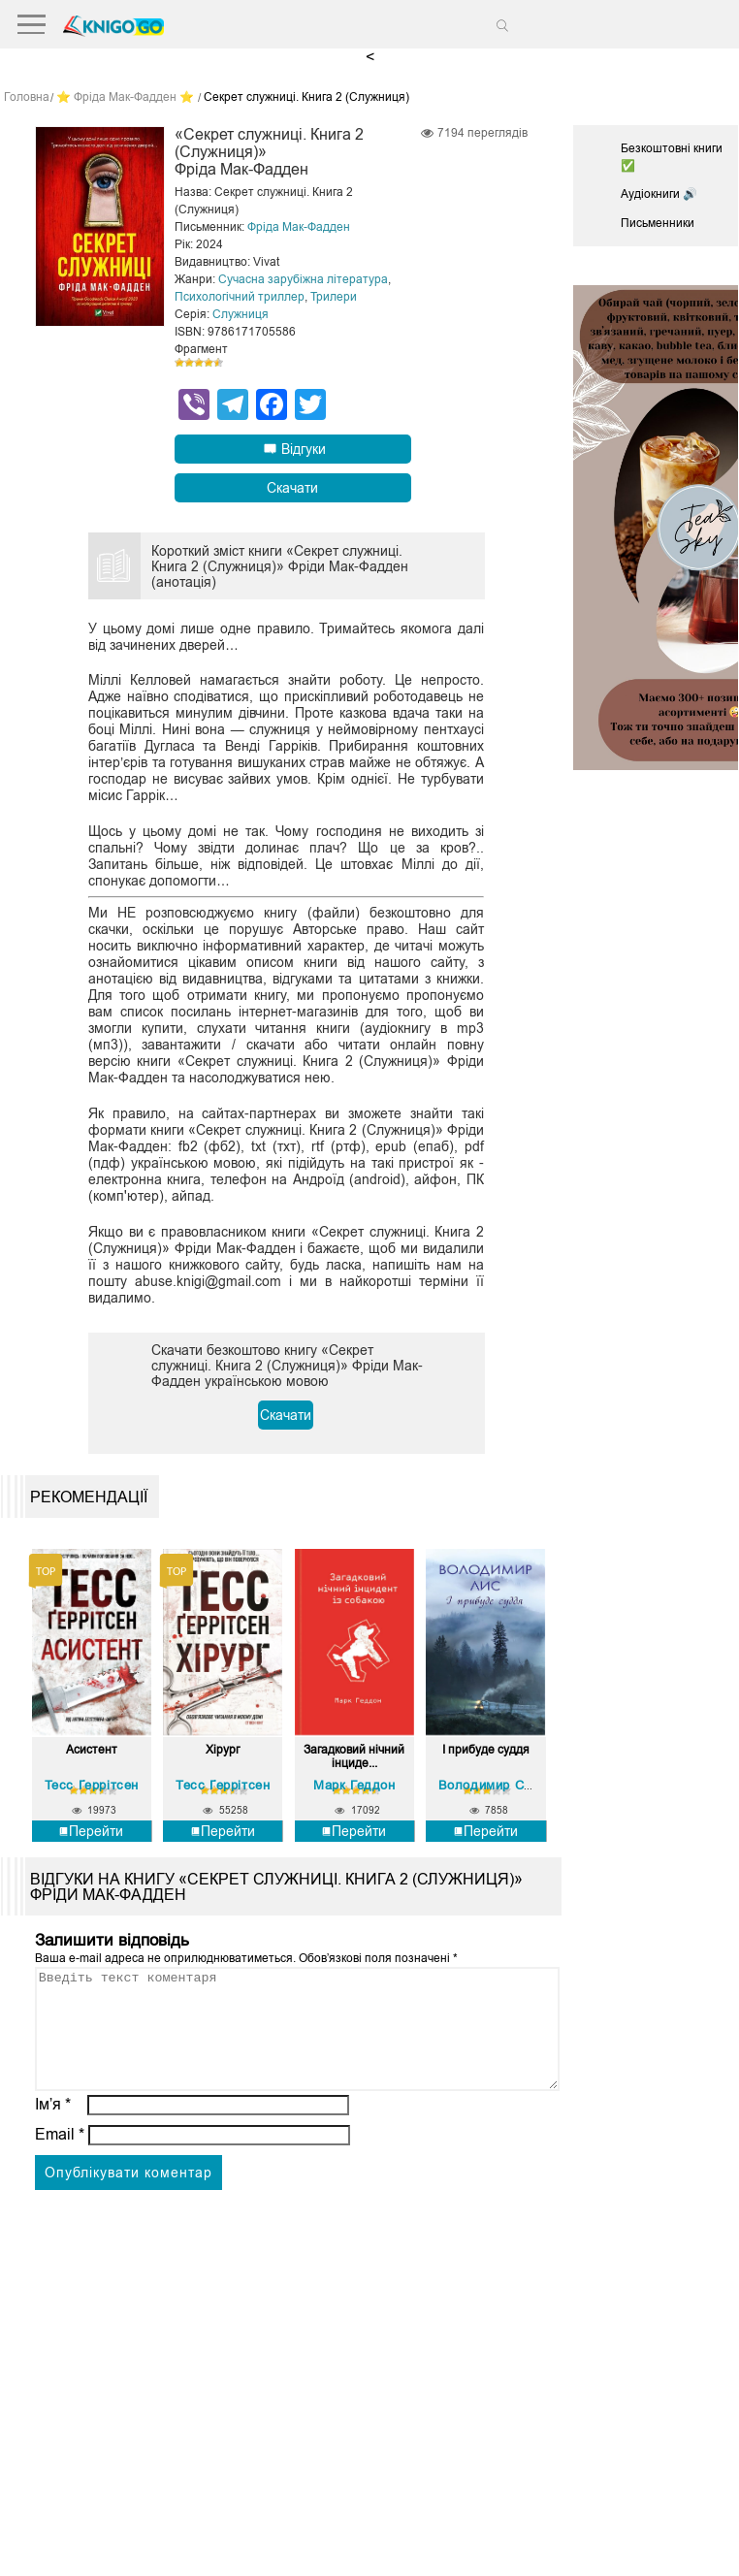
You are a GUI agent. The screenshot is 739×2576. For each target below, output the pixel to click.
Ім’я (53, 2126)
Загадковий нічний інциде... (354, 1756)
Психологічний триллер (240, 297)
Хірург (223, 1750)
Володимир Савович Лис (517, 1784)
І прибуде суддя (486, 1750)
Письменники (657, 223)
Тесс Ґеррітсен (92, 1784)
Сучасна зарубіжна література (303, 279)
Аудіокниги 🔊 (659, 194)
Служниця (240, 314)
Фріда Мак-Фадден (298, 227)
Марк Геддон (354, 1784)
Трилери (333, 297)
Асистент (91, 1750)
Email (59, 2156)
